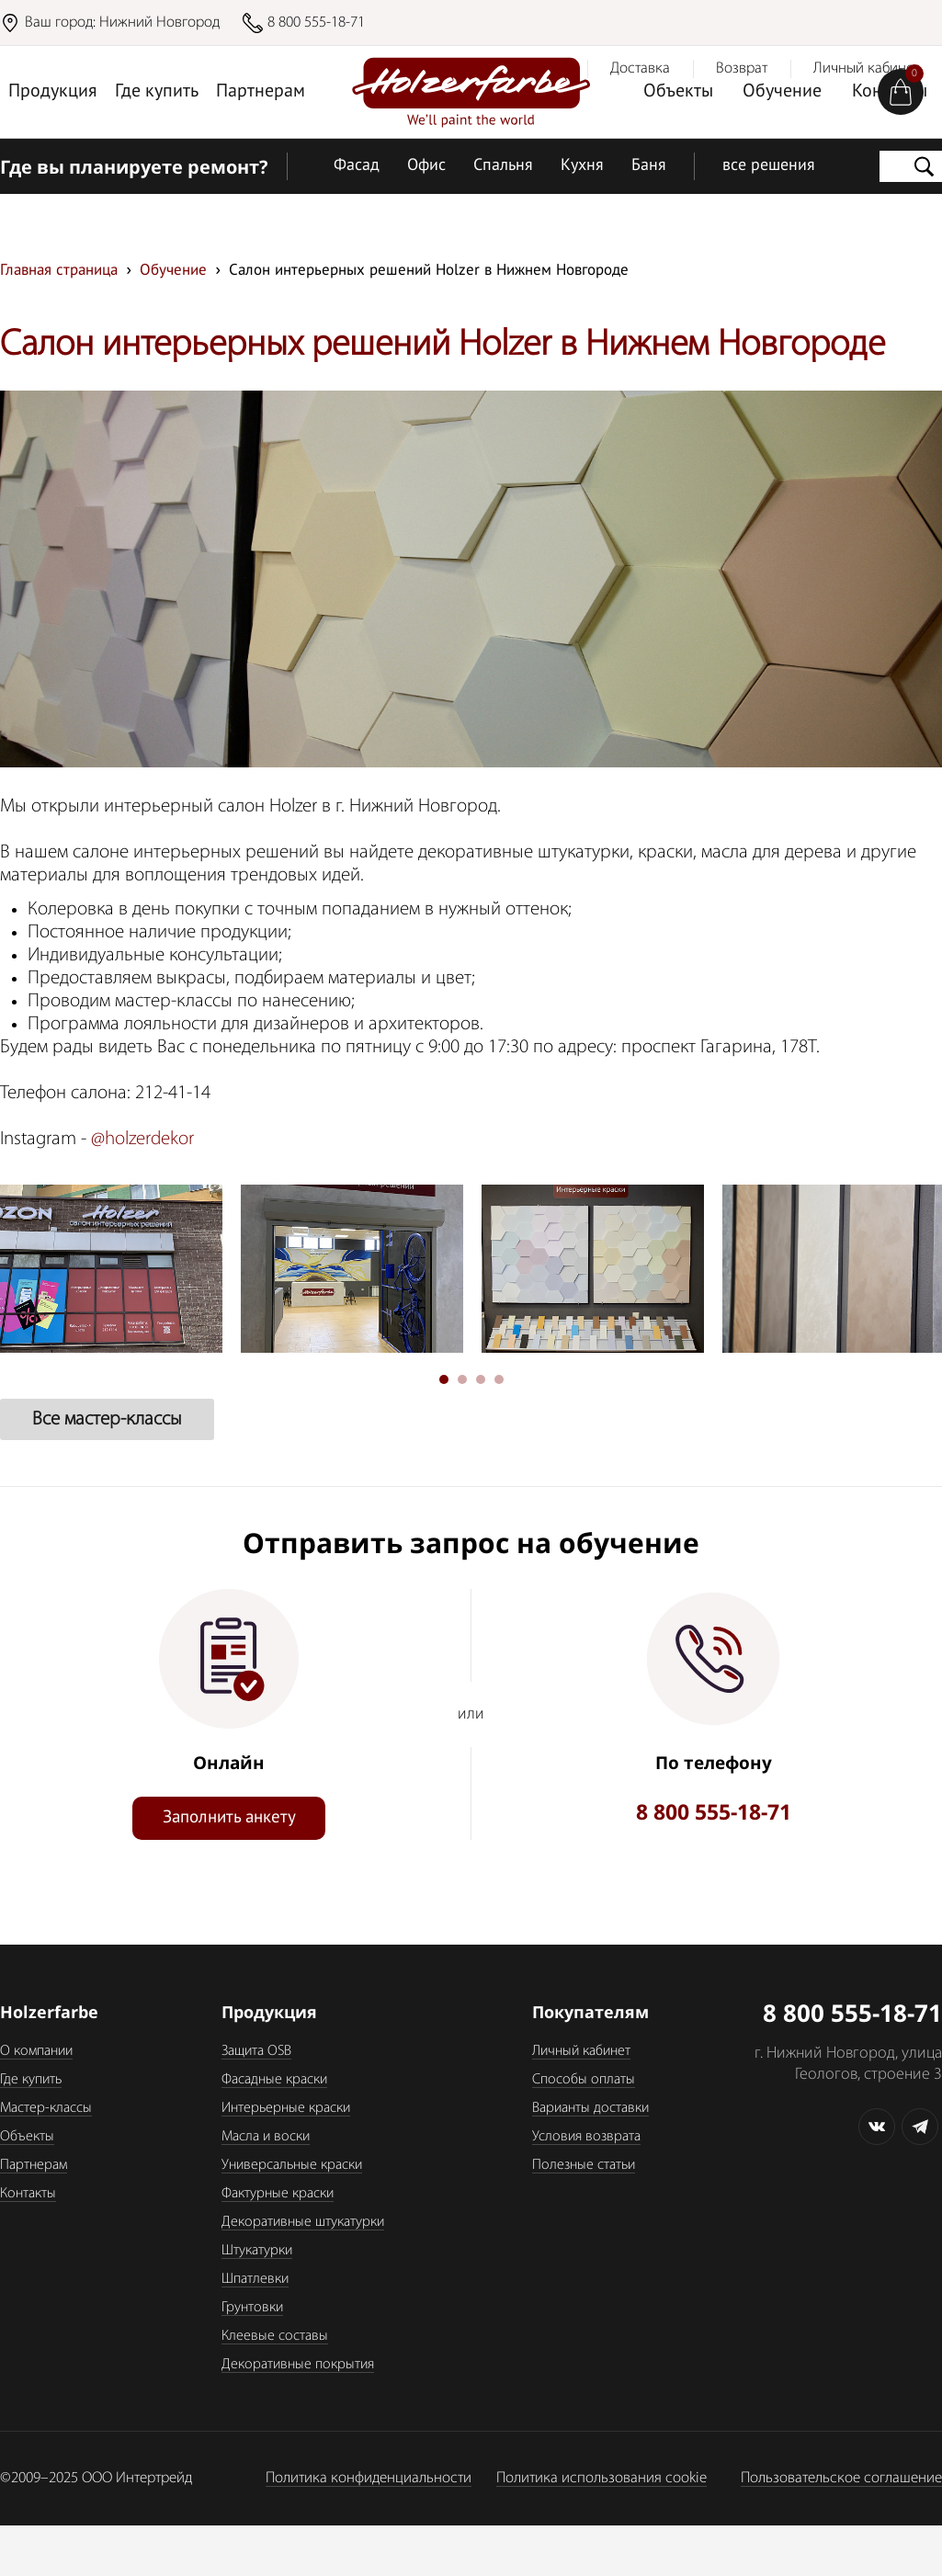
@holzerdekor (142, 1139)
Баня (648, 166)
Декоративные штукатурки (302, 2222)
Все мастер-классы (107, 1419)
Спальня (503, 166)
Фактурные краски (277, 2193)
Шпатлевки (255, 2279)
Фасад (357, 166)
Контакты (28, 2193)
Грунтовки (252, 2307)
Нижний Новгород (159, 22)
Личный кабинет (581, 2051)
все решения (768, 166)
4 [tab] (499, 1379)
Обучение (782, 92)
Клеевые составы (274, 2336)
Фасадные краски (274, 2079)
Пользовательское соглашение (841, 2478)
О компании (36, 2051)
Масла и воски (265, 2136)
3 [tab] (480, 1379)
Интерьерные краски (285, 2108)
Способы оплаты (583, 2079)
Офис (426, 166)
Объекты (678, 92)
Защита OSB (256, 2051)
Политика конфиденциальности (368, 2478)
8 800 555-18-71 (316, 22)
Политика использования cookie (601, 2478)
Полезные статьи (583, 2165)
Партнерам (260, 92)
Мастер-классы (46, 2108)
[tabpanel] (344, 1269)
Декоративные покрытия (297, 2364)
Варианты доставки (590, 2108)
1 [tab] (443, 1379)
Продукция (52, 92)
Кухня (582, 166)
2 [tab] (462, 1379)
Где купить (157, 92)
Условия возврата (586, 2136)
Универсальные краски (291, 2165)
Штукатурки (256, 2250)
